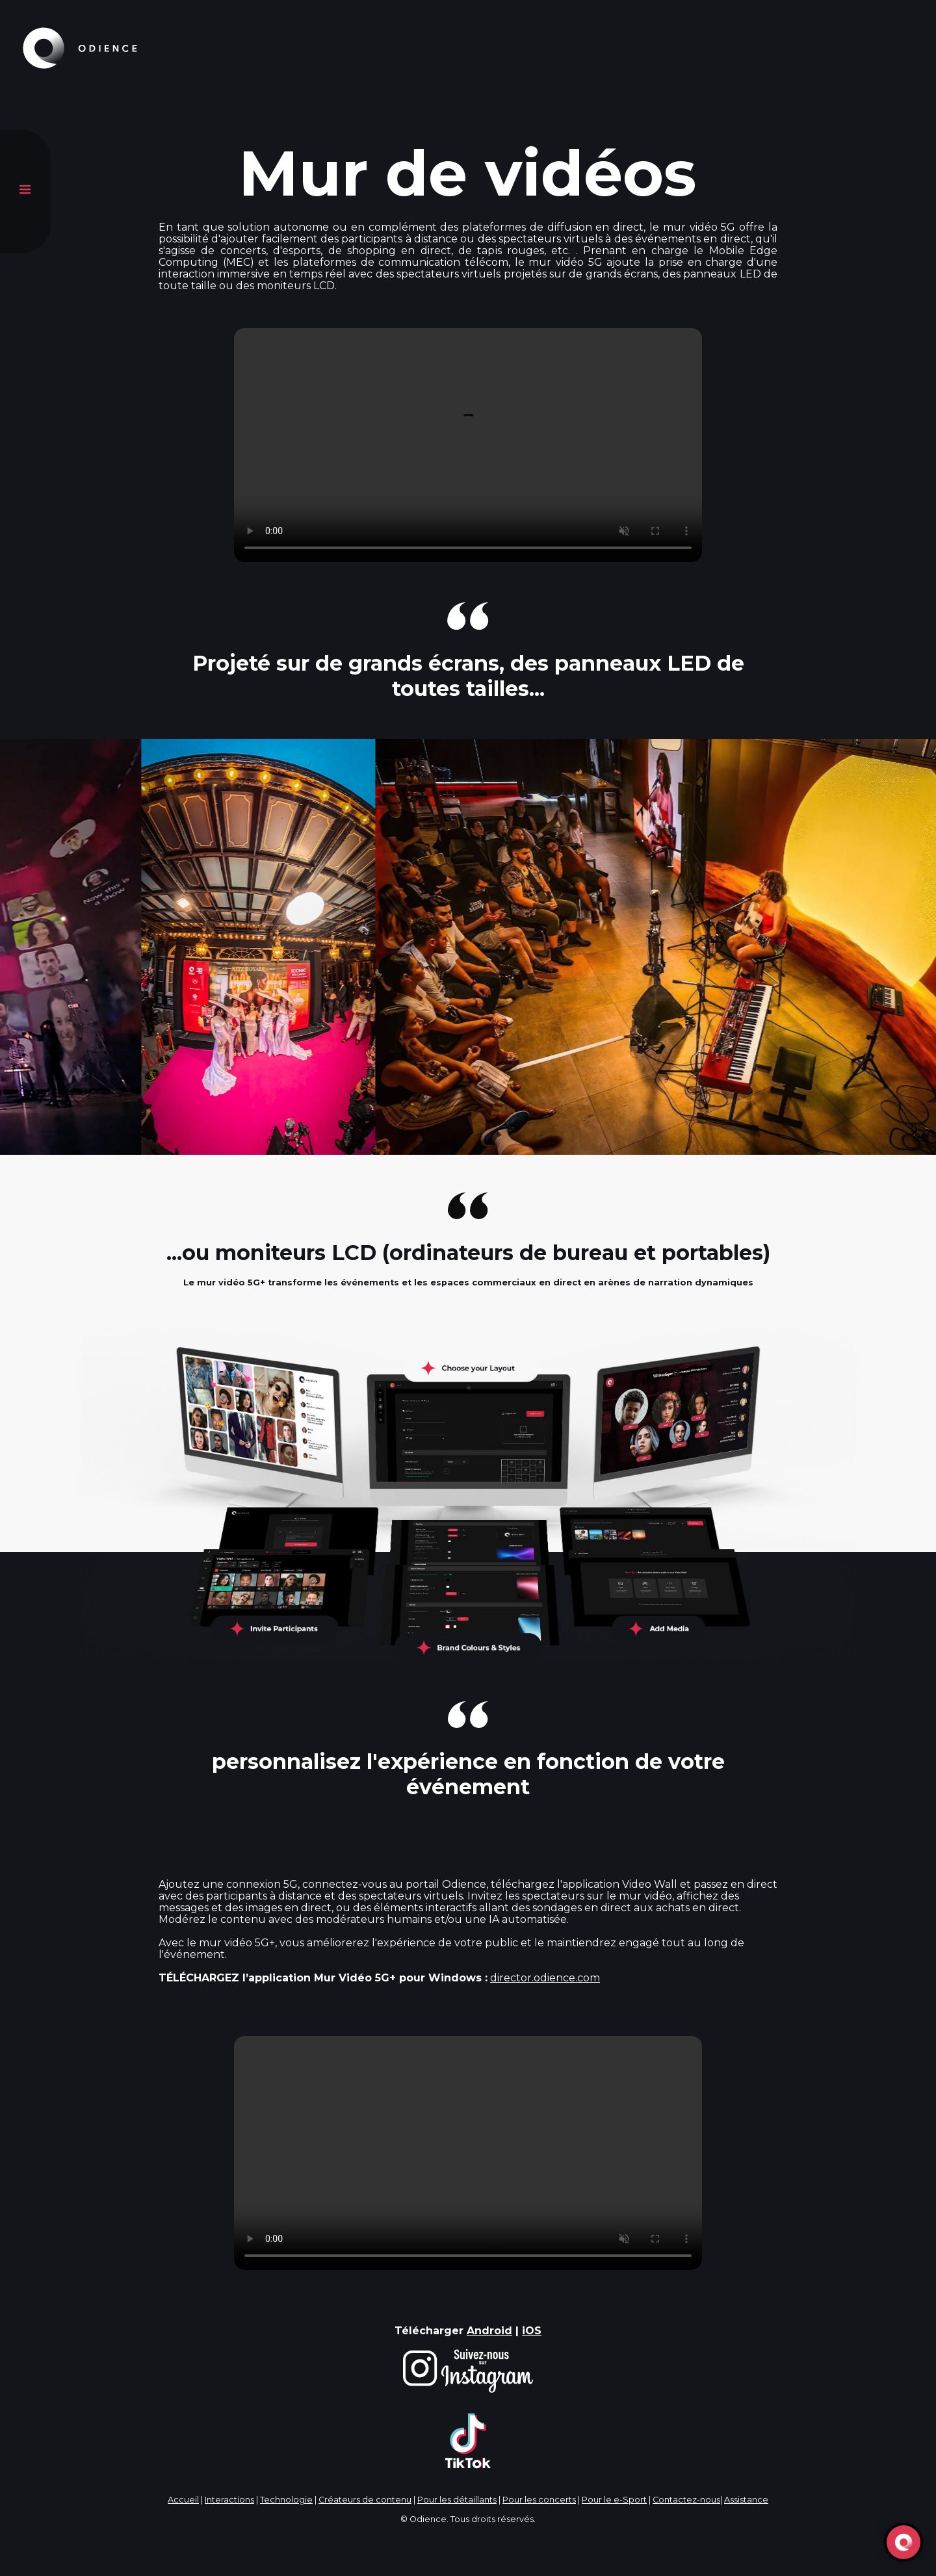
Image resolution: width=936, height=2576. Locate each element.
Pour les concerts (539, 2500)
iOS (531, 2331)
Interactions (229, 2500)
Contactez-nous (686, 2500)
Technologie (286, 2500)
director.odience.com (545, 1978)
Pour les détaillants (457, 2500)
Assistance (746, 2500)
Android (489, 2331)
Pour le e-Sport (614, 2500)
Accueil (183, 2500)
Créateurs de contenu (364, 2500)
